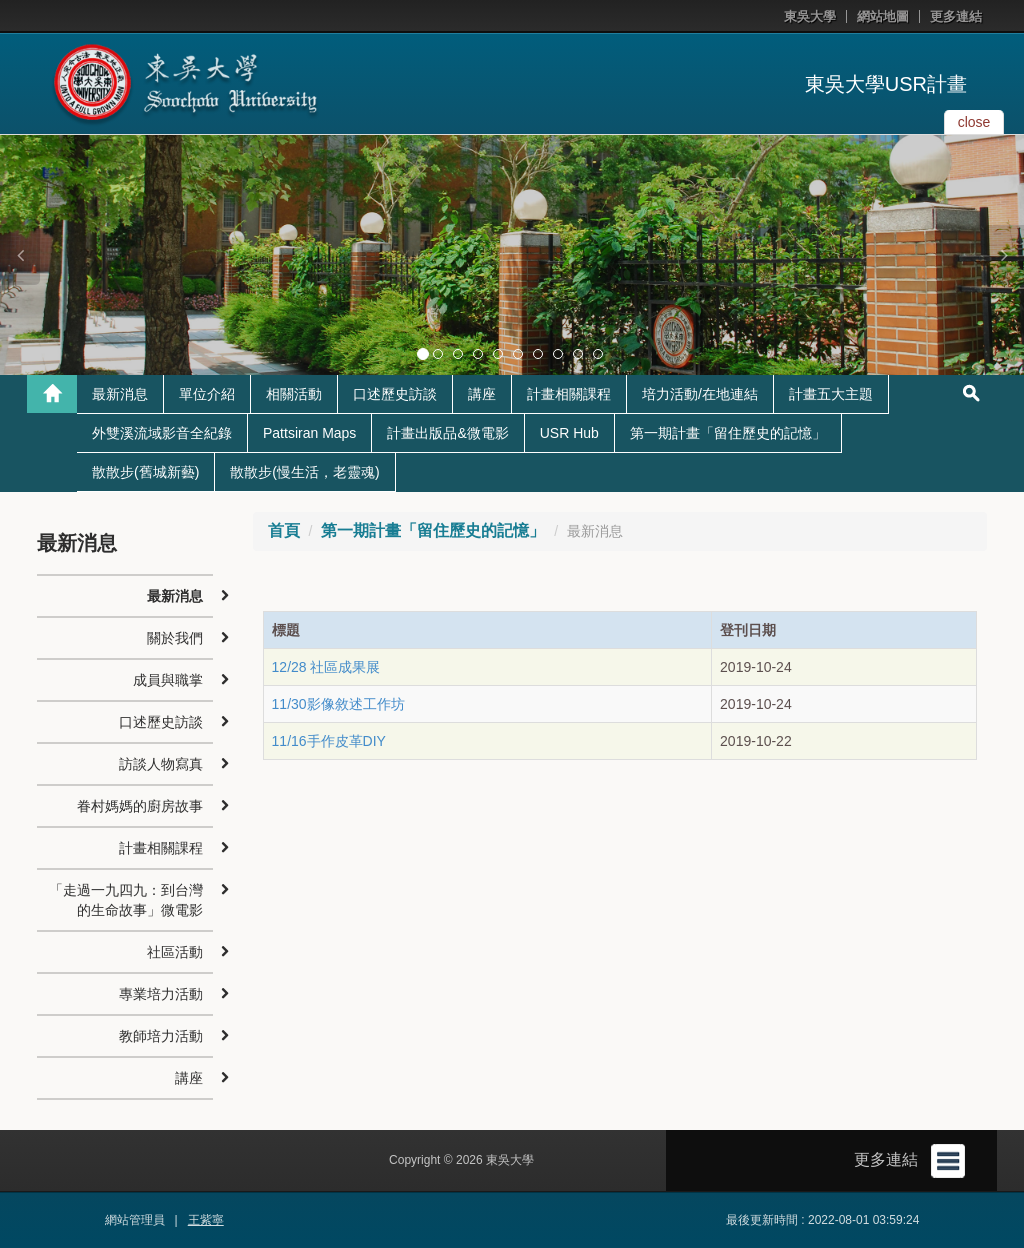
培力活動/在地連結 (700, 394)
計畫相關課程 (569, 394)
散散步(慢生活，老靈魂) (304, 472)
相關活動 (294, 394)
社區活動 (175, 952)
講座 (482, 394)
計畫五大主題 (831, 394)
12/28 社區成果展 (326, 667)
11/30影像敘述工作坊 (338, 704)
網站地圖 (883, 16)
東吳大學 (810, 16)
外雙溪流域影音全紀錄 (162, 433)
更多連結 (956, 16)
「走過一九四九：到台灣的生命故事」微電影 (126, 900)
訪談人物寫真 (161, 764)
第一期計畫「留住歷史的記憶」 (728, 433)
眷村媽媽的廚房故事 (140, 806)
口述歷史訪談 (395, 394)
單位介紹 (207, 394)
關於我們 (175, 638)
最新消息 (120, 394)
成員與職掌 (168, 680)
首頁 (284, 530)
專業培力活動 (161, 994)
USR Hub (569, 433)
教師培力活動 (161, 1036)
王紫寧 (206, 1220)
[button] (20, 255)
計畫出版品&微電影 (447, 433)
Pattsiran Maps (309, 433)
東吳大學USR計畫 (886, 84)
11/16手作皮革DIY (329, 741)
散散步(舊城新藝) (145, 472)
